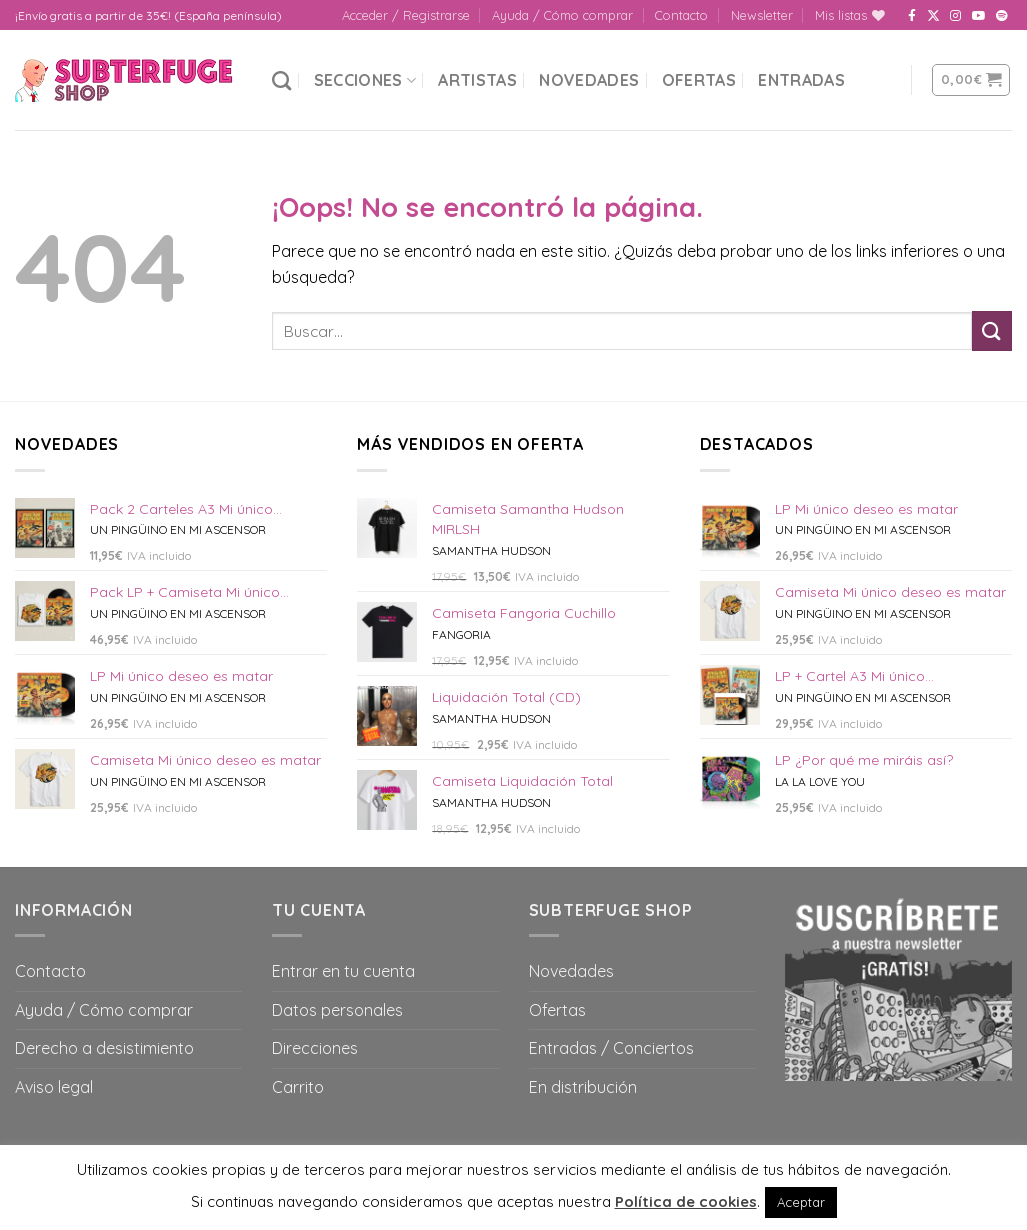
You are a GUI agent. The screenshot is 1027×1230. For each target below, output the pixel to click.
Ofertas (699, 80)
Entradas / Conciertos (611, 1048)
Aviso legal (54, 1087)
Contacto (681, 15)
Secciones (365, 80)
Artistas (477, 80)
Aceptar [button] (801, 1202)
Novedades (589, 80)
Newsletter (762, 15)
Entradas (801, 80)
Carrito (298, 1087)
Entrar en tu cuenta (343, 971)
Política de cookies (686, 1201)
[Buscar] (281, 80)
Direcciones (315, 1048)
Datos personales (337, 1010)
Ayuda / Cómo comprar (562, 15)
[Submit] (992, 330)
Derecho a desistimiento (104, 1048)
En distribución (583, 1087)
